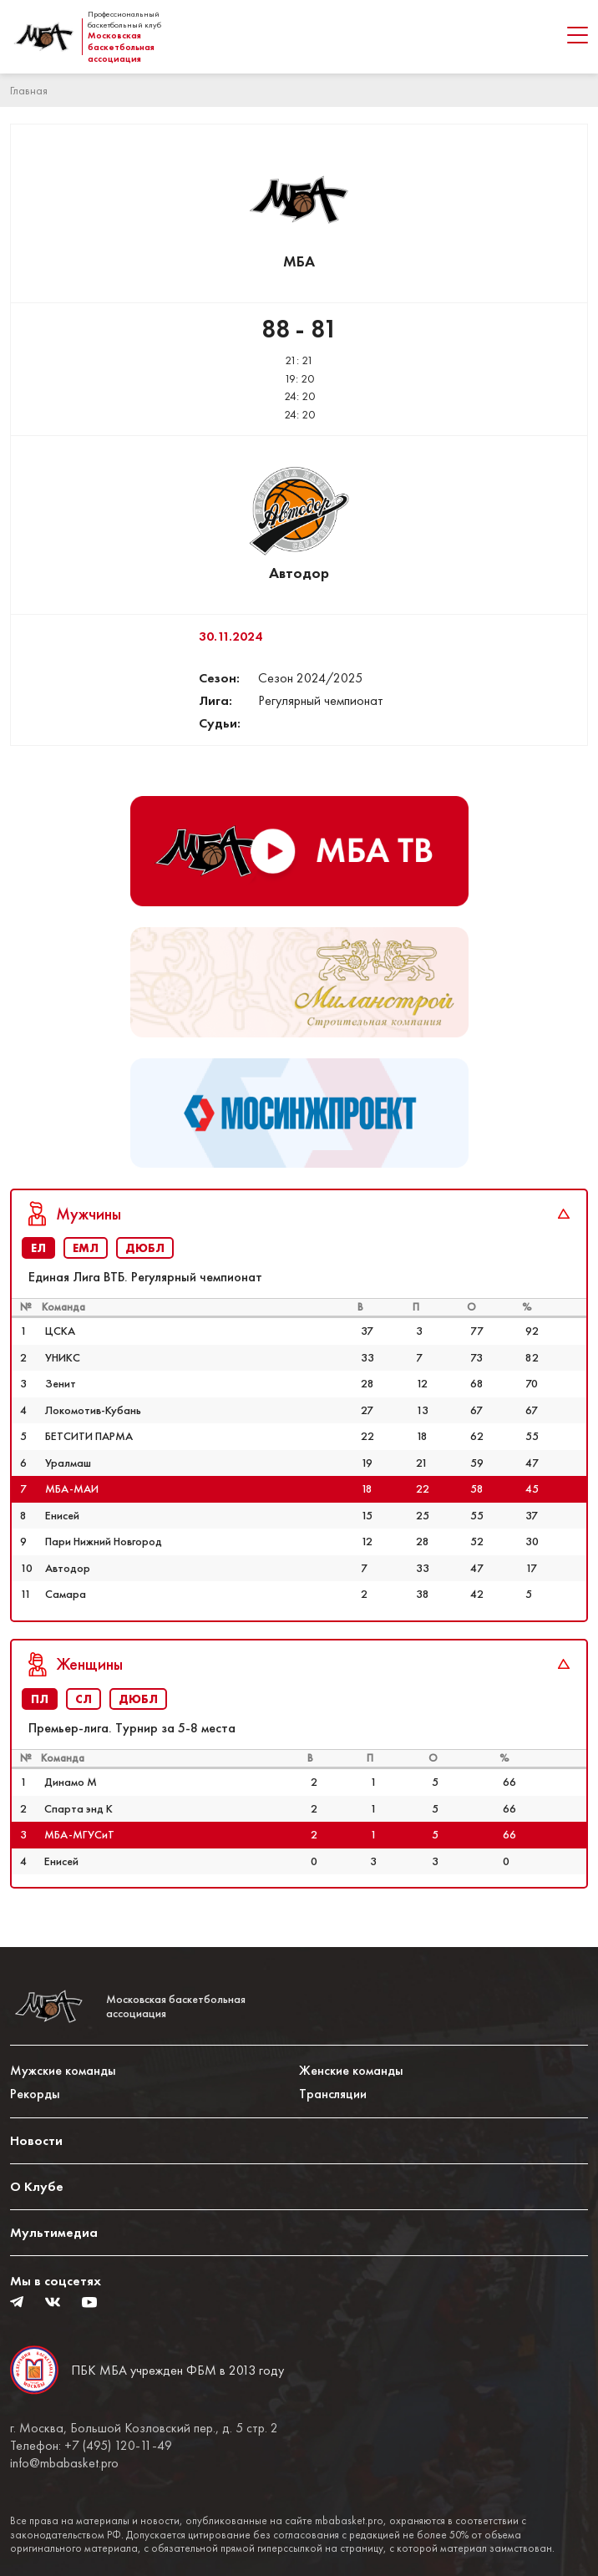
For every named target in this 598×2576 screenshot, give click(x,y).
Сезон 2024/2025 (310, 678)
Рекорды (35, 2093)
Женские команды (351, 2070)
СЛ (83, 1698)
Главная (29, 90)
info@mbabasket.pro (64, 2463)
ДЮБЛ (145, 1247)
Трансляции (333, 2093)
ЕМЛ (86, 1247)
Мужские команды (63, 2070)
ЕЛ (38, 1247)
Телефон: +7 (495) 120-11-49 (91, 2445)
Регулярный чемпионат (320, 700)
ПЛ (39, 1698)
